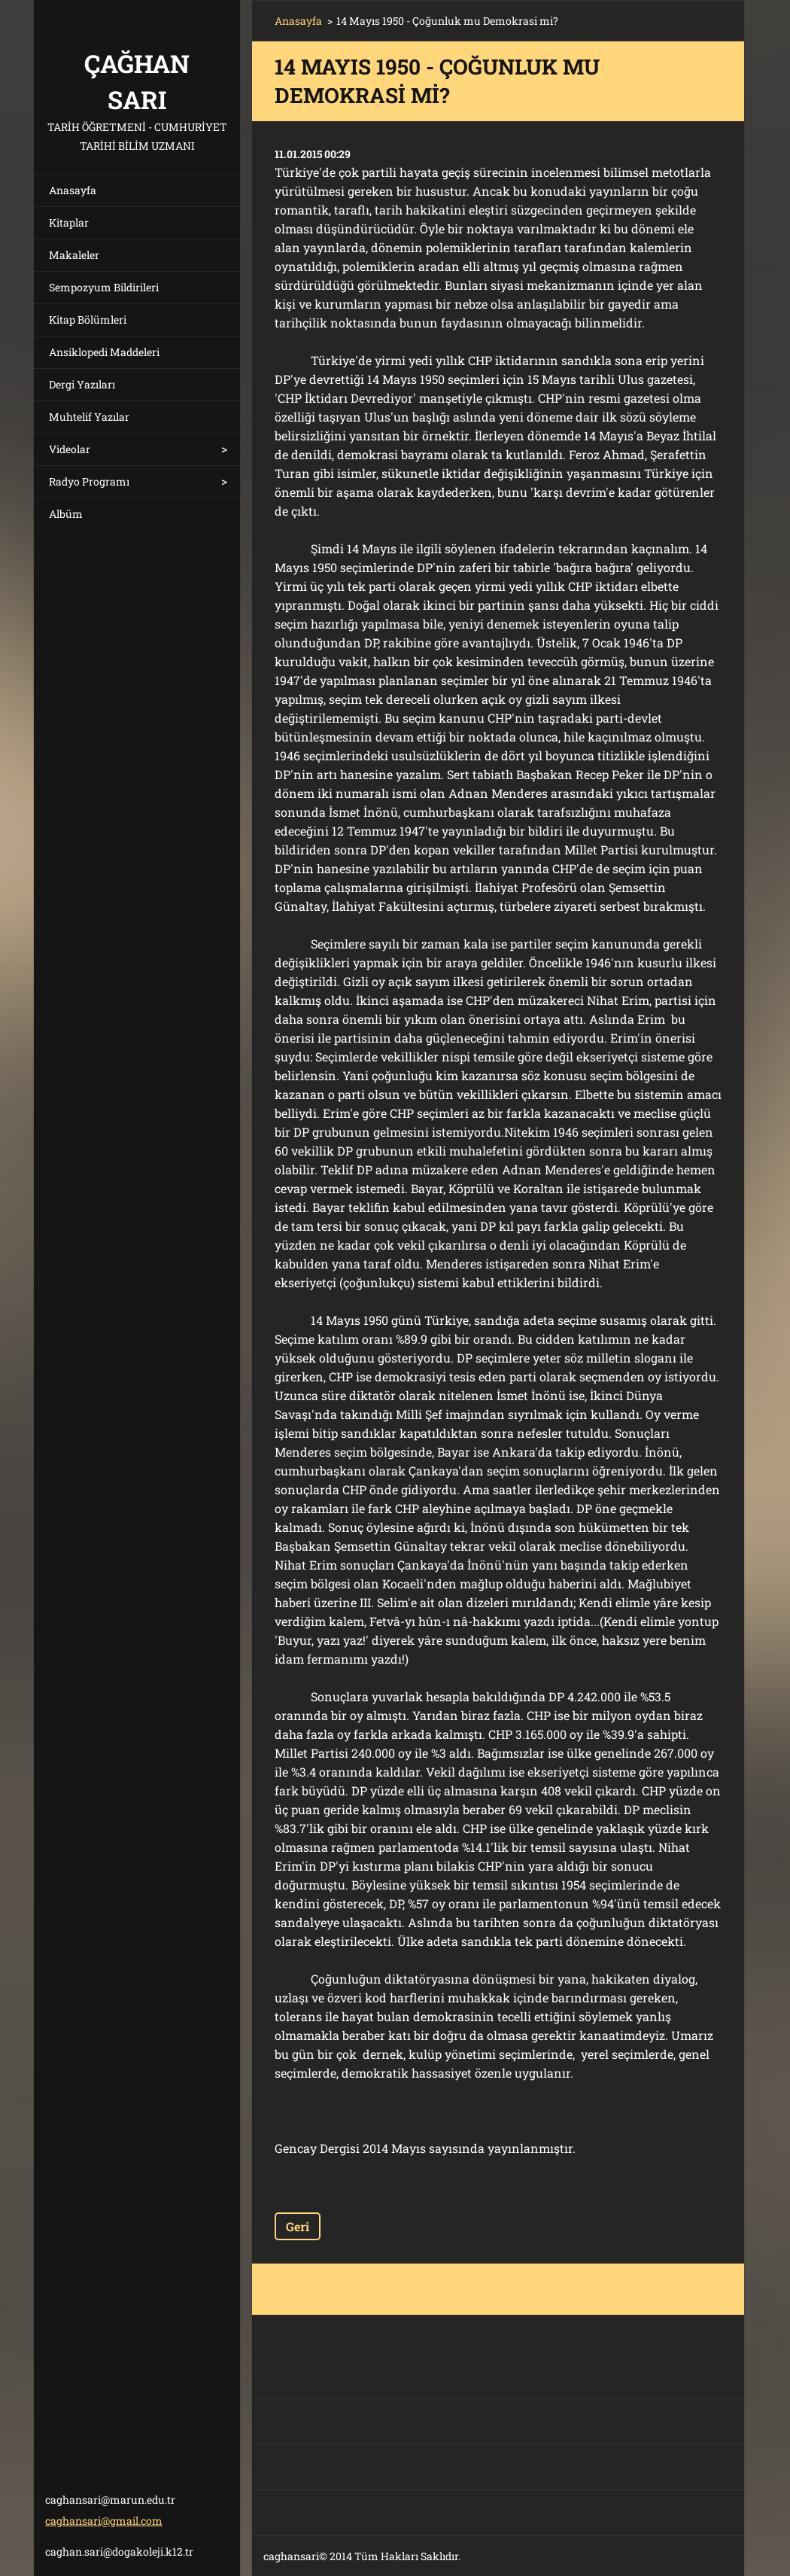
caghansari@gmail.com (104, 2521)
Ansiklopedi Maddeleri (104, 352)
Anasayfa (72, 190)
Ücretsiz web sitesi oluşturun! (578, 2556)
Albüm (66, 514)
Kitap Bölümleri (87, 319)
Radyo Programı (89, 481)
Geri (297, 2226)
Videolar (69, 449)
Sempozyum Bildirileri (104, 287)
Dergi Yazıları (82, 384)
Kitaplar (69, 222)
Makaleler (74, 255)
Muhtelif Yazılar (89, 417)
